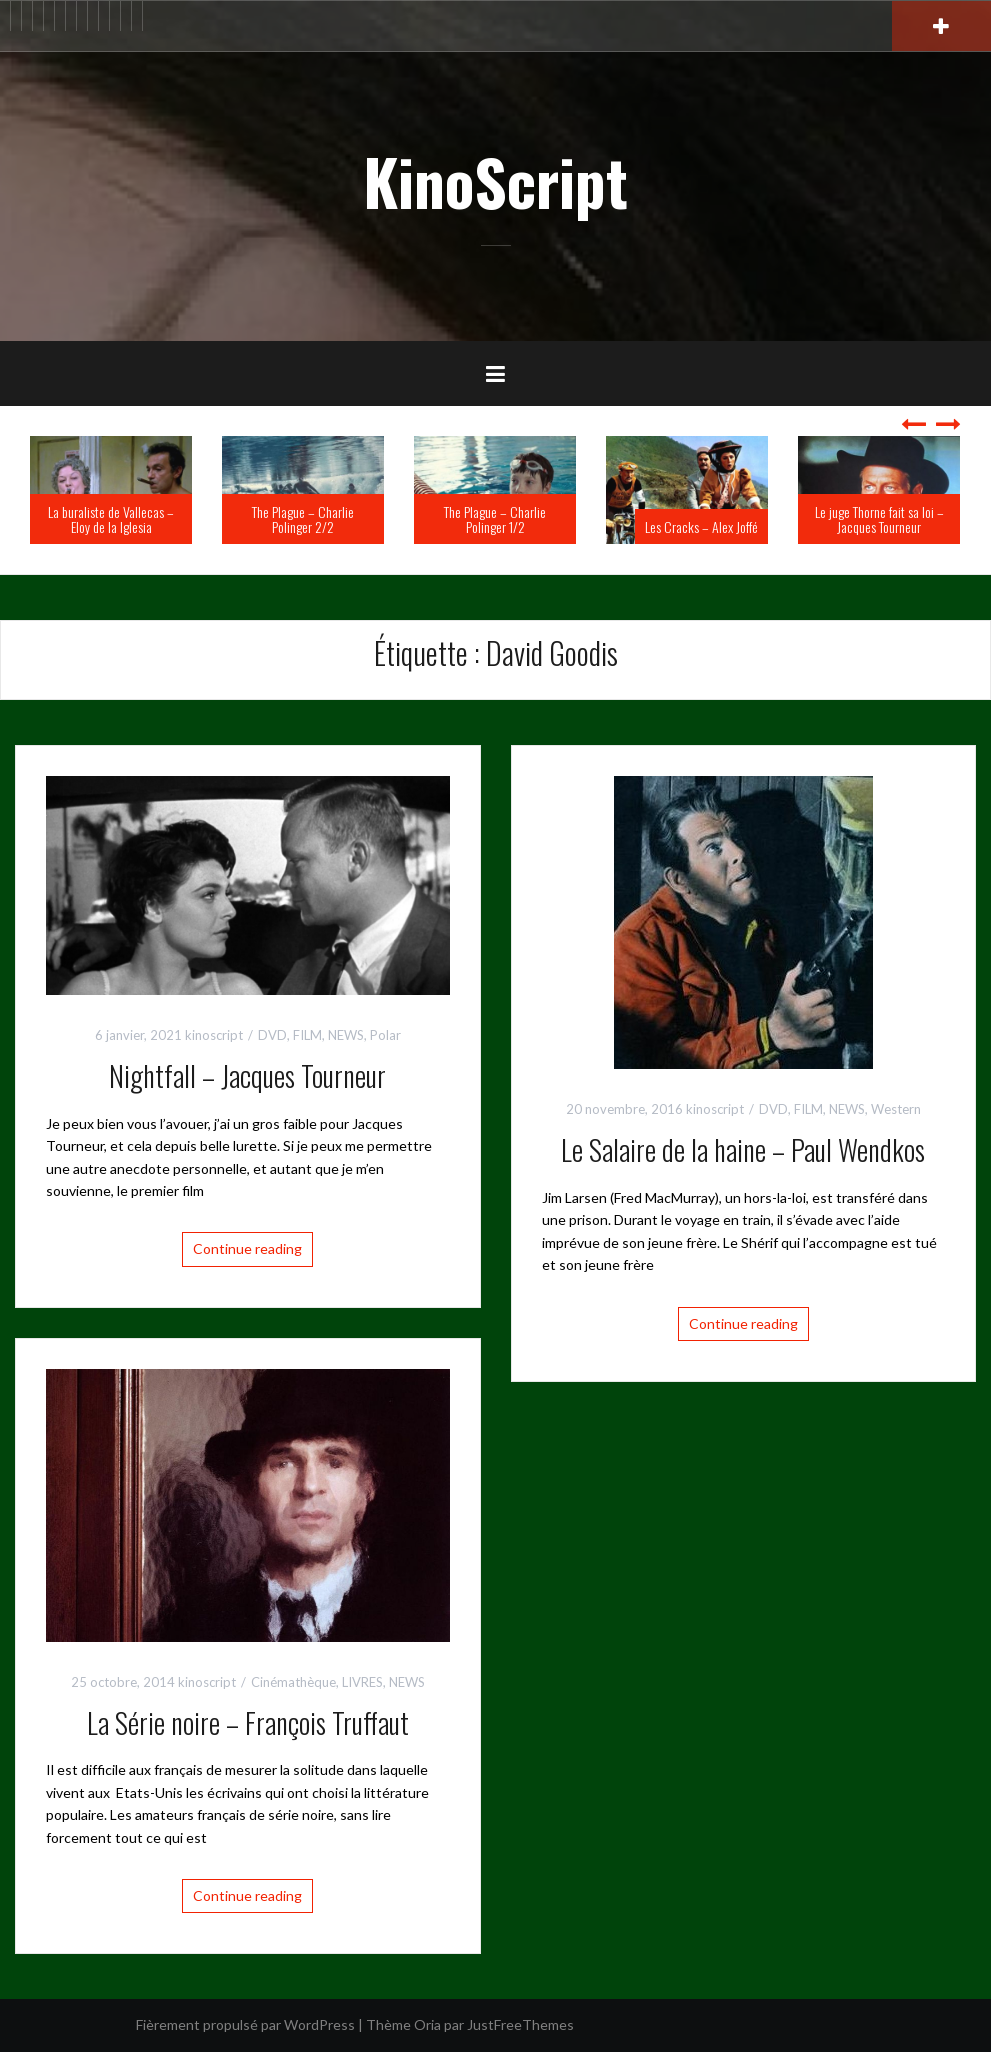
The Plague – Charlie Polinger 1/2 (495, 519)
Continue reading (247, 1248)
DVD (272, 1035)
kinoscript (214, 1035)
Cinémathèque (293, 1682)
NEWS (346, 1035)
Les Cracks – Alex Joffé (701, 526)
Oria (427, 2024)
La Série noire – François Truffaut (248, 1722)
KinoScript (495, 181)
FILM (307, 1035)
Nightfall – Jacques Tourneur (247, 1075)
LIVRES (362, 1682)
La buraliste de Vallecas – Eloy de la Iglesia (111, 519)
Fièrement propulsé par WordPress (245, 2024)
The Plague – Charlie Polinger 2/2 (303, 519)
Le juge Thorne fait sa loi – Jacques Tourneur (879, 519)
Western (896, 1109)
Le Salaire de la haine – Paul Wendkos (743, 1149)
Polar (385, 1035)
